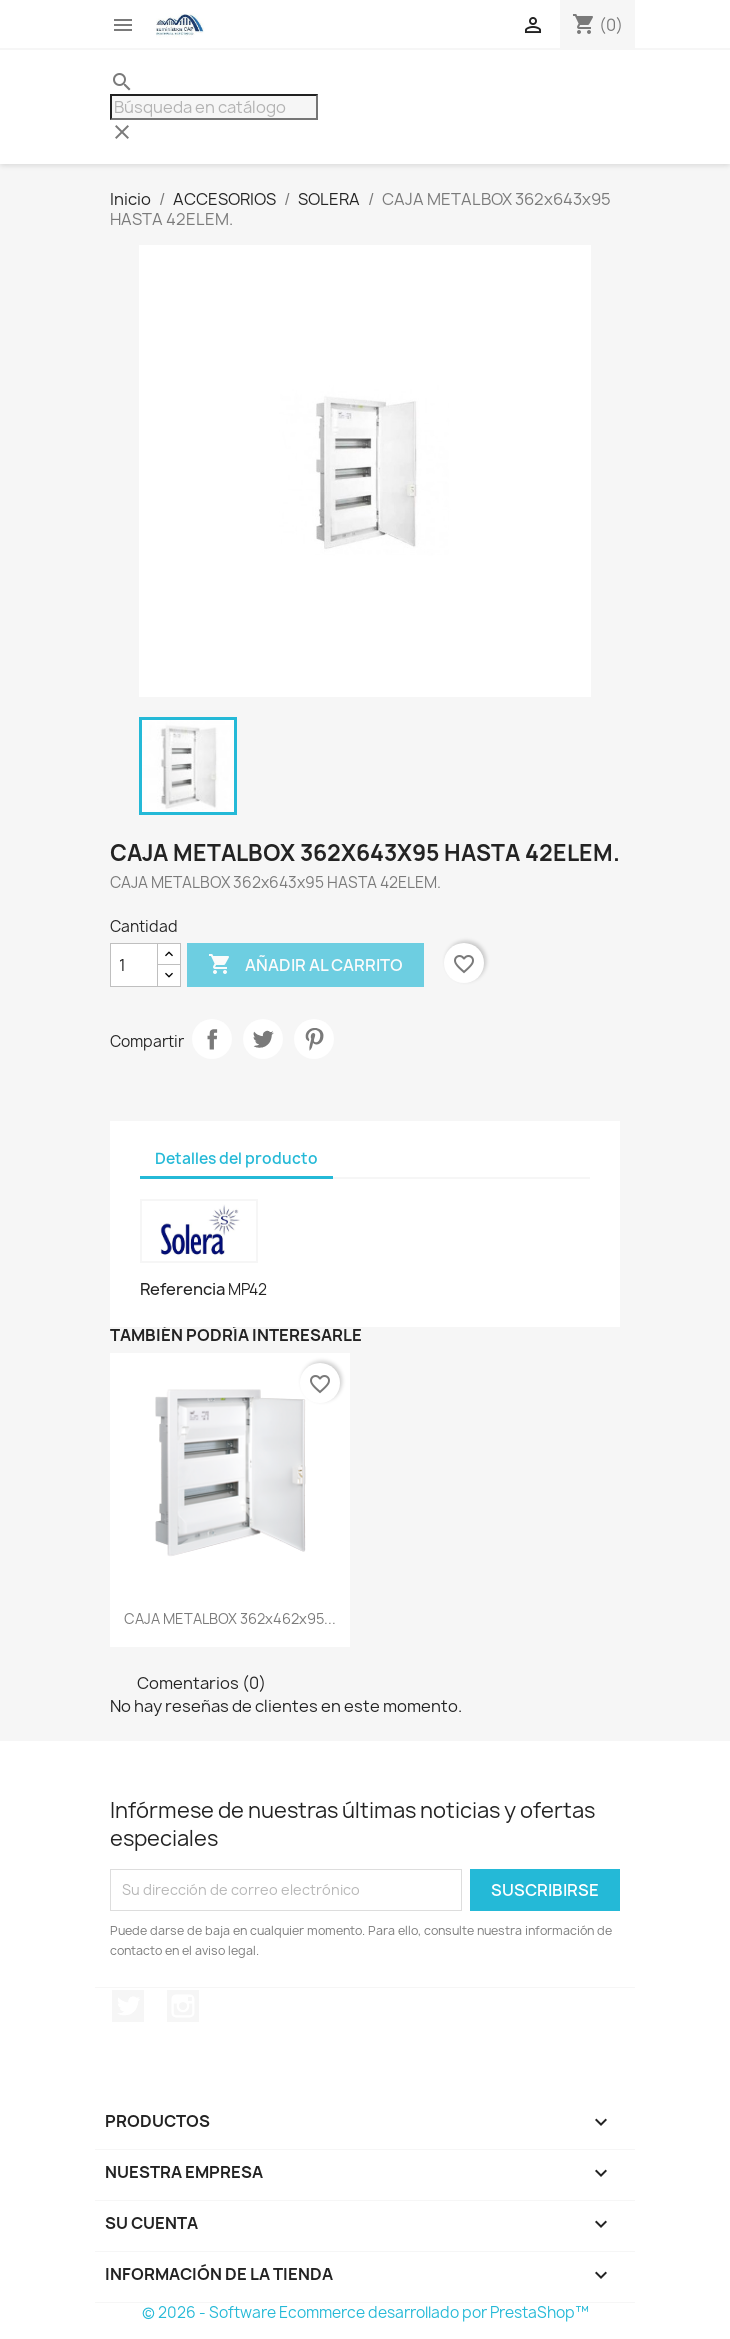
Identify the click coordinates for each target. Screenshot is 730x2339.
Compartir (212, 1039)
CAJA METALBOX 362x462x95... (230, 1618)
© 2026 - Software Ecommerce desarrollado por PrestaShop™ (365, 2312)
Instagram (183, 2006)
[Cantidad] (134, 965)
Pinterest (314, 1039)
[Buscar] (214, 107)
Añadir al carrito (305, 965)
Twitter (128, 2006)
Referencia (182, 1289)
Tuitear (263, 1039)
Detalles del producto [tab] (236, 1158)
